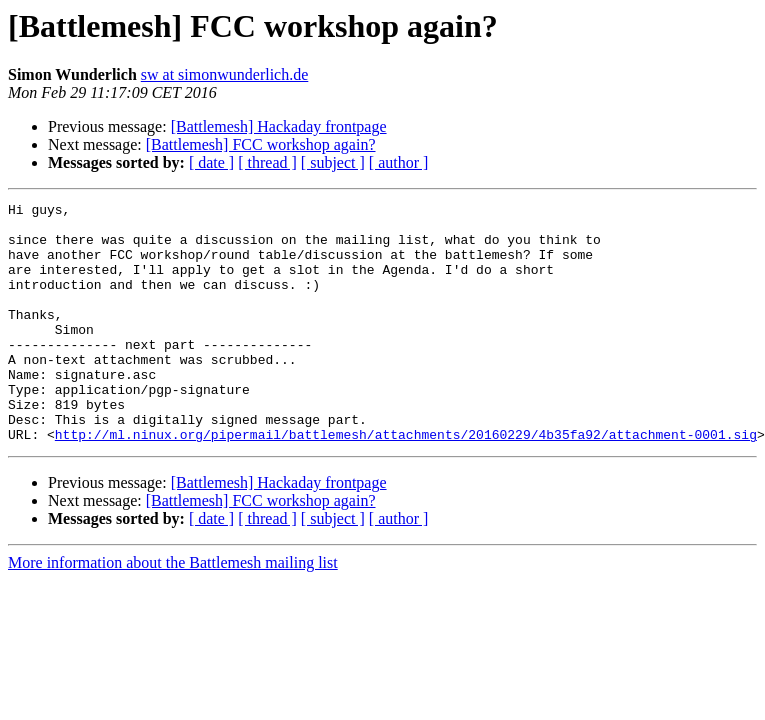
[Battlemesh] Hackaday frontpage (279, 126)
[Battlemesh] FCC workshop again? (261, 144)
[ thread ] (267, 162)
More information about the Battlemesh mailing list (173, 610)
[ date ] (211, 162)
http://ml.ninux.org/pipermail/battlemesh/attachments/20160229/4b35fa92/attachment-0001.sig (406, 482)
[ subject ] (333, 162)
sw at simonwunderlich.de (225, 74)
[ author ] (399, 162)
